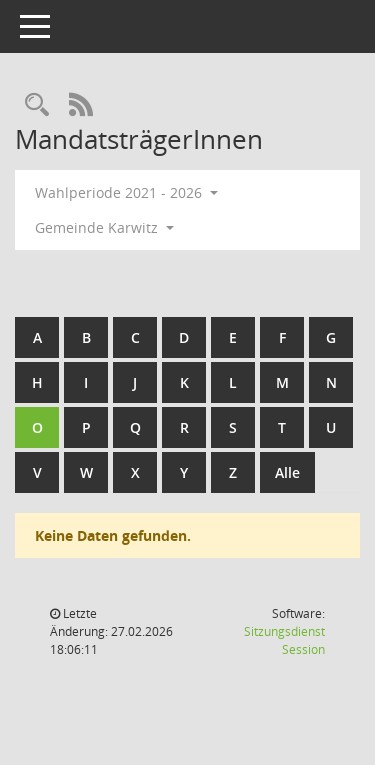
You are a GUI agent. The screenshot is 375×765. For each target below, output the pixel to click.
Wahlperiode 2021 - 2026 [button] (126, 192)
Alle (287, 472)
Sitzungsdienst (284, 640)
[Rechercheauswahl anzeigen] (37, 105)
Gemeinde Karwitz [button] (104, 227)
